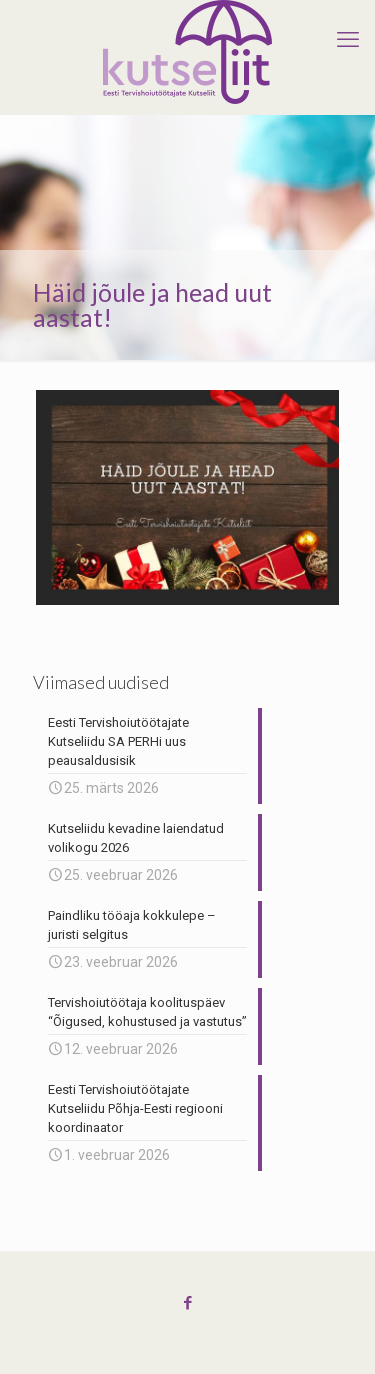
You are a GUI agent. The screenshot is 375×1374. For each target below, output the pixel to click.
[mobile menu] (348, 40)
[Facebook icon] (187, 1303)
